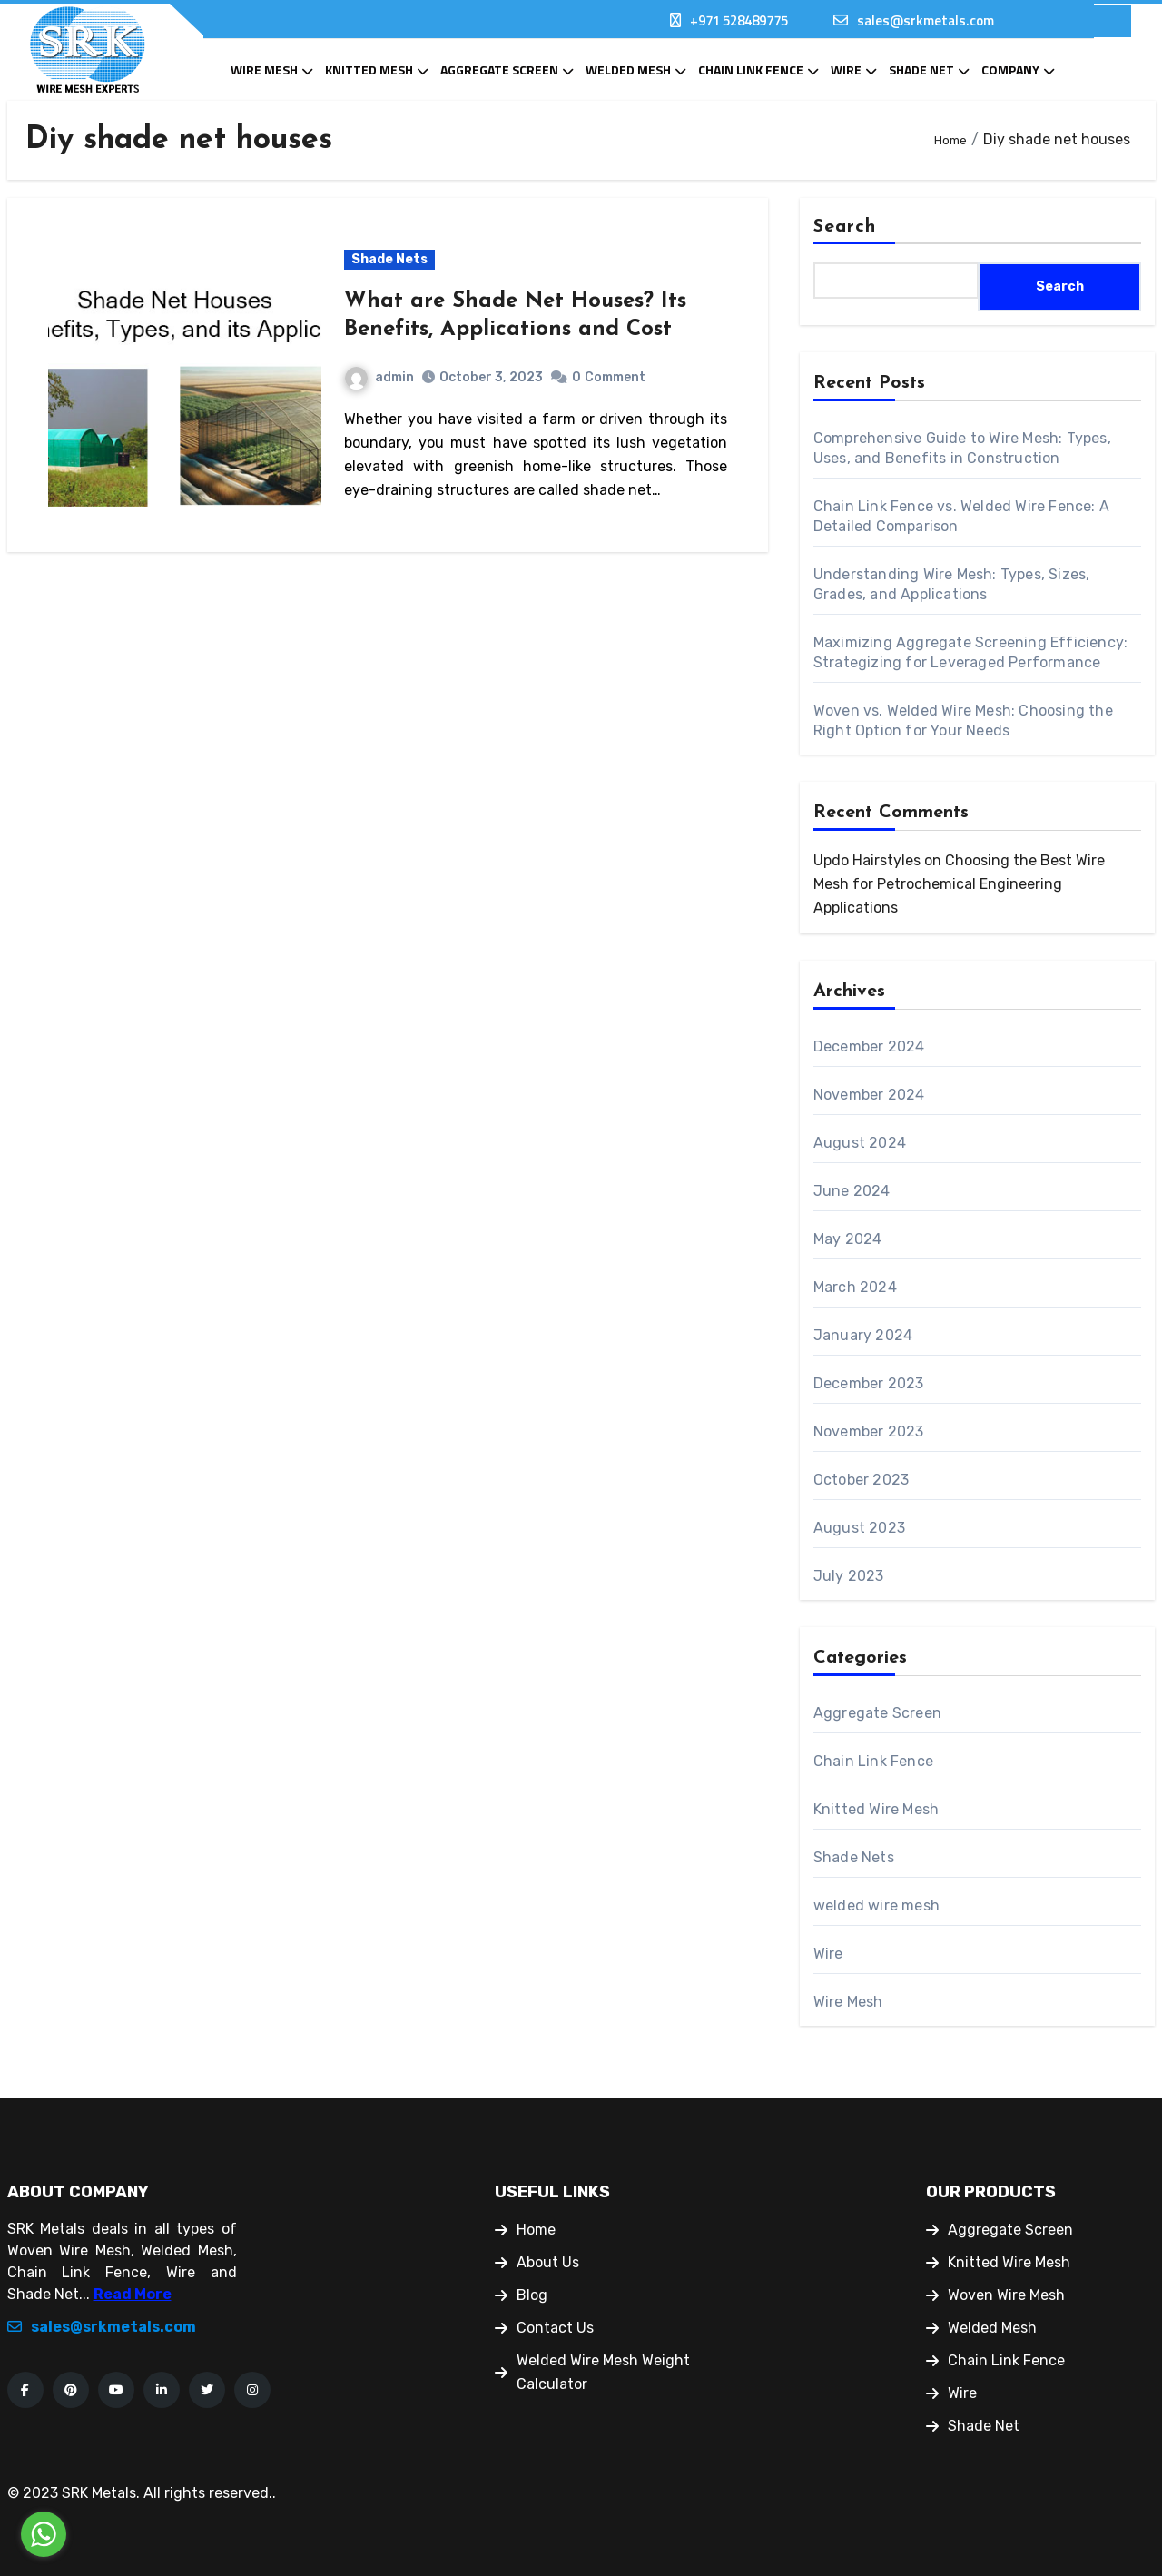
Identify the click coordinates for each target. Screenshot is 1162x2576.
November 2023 (868, 1431)
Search (845, 227)
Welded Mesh (628, 69)
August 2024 (859, 1142)
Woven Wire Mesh (995, 2295)
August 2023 (859, 1527)
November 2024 (869, 1094)
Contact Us (544, 2327)
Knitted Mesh (369, 69)
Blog (521, 2295)
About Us (537, 2262)
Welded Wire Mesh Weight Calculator (592, 2372)
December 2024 (869, 1046)
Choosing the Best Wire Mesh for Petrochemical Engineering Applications (959, 884)
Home (525, 2229)
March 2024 (855, 1287)
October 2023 (861, 1479)
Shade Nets (389, 259)
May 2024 (847, 1239)
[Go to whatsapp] (43, 2534)
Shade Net (921, 69)
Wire (846, 69)
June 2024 (852, 1190)
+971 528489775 (739, 20)
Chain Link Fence (750, 69)
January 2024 (862, 1335)
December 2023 (868, 1383)
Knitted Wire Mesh (876, 1809)
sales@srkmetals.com (925, 20)
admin (379, 377)
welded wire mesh (876, 1905)
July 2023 (848, 1575)
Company (1010, 69)
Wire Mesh (264, 69)
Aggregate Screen (499, 69)
